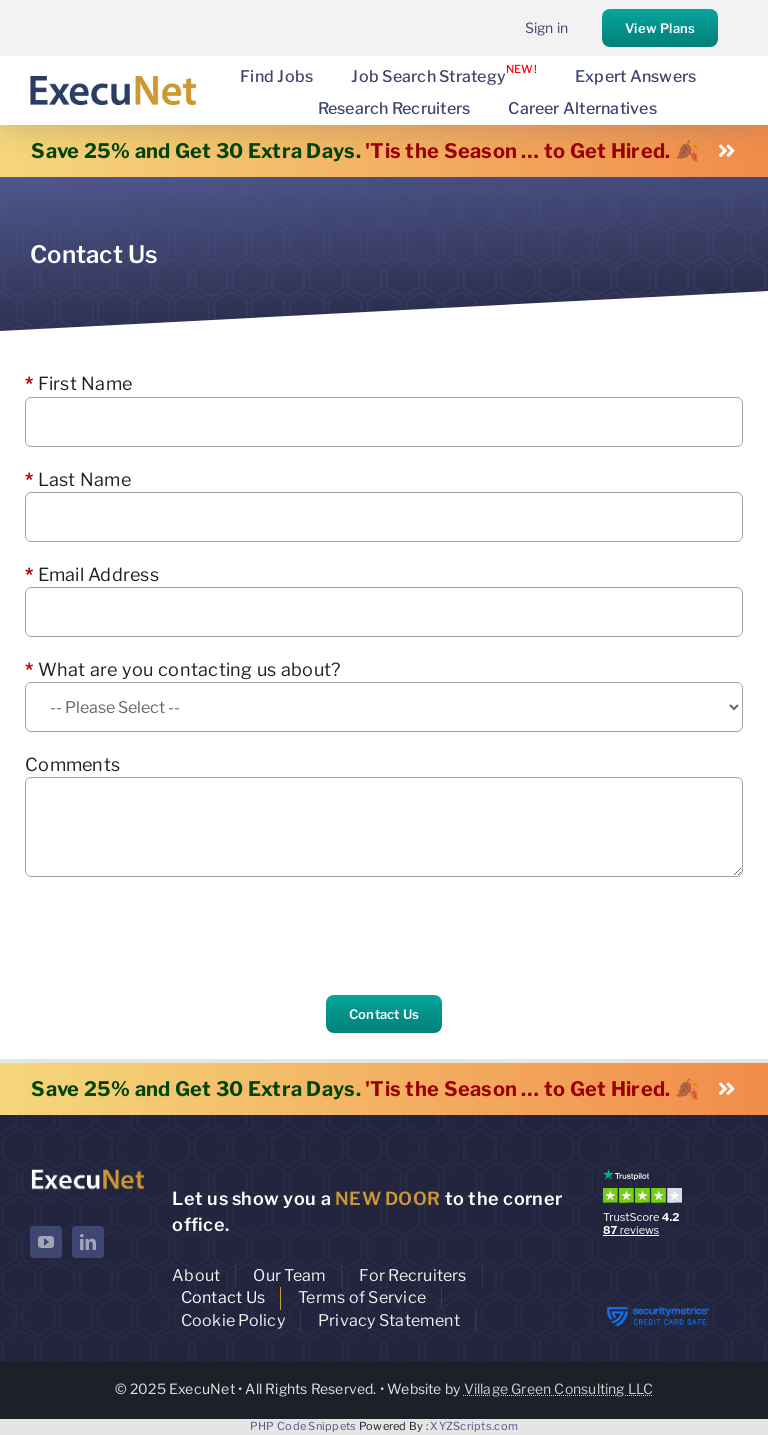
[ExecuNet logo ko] (87, 1173)
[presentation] (177, 936)
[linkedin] (88, 1242)
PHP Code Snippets (303, 1426)
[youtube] (46, 1242)
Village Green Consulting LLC (559, 1388)
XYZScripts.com (474, 1426)
